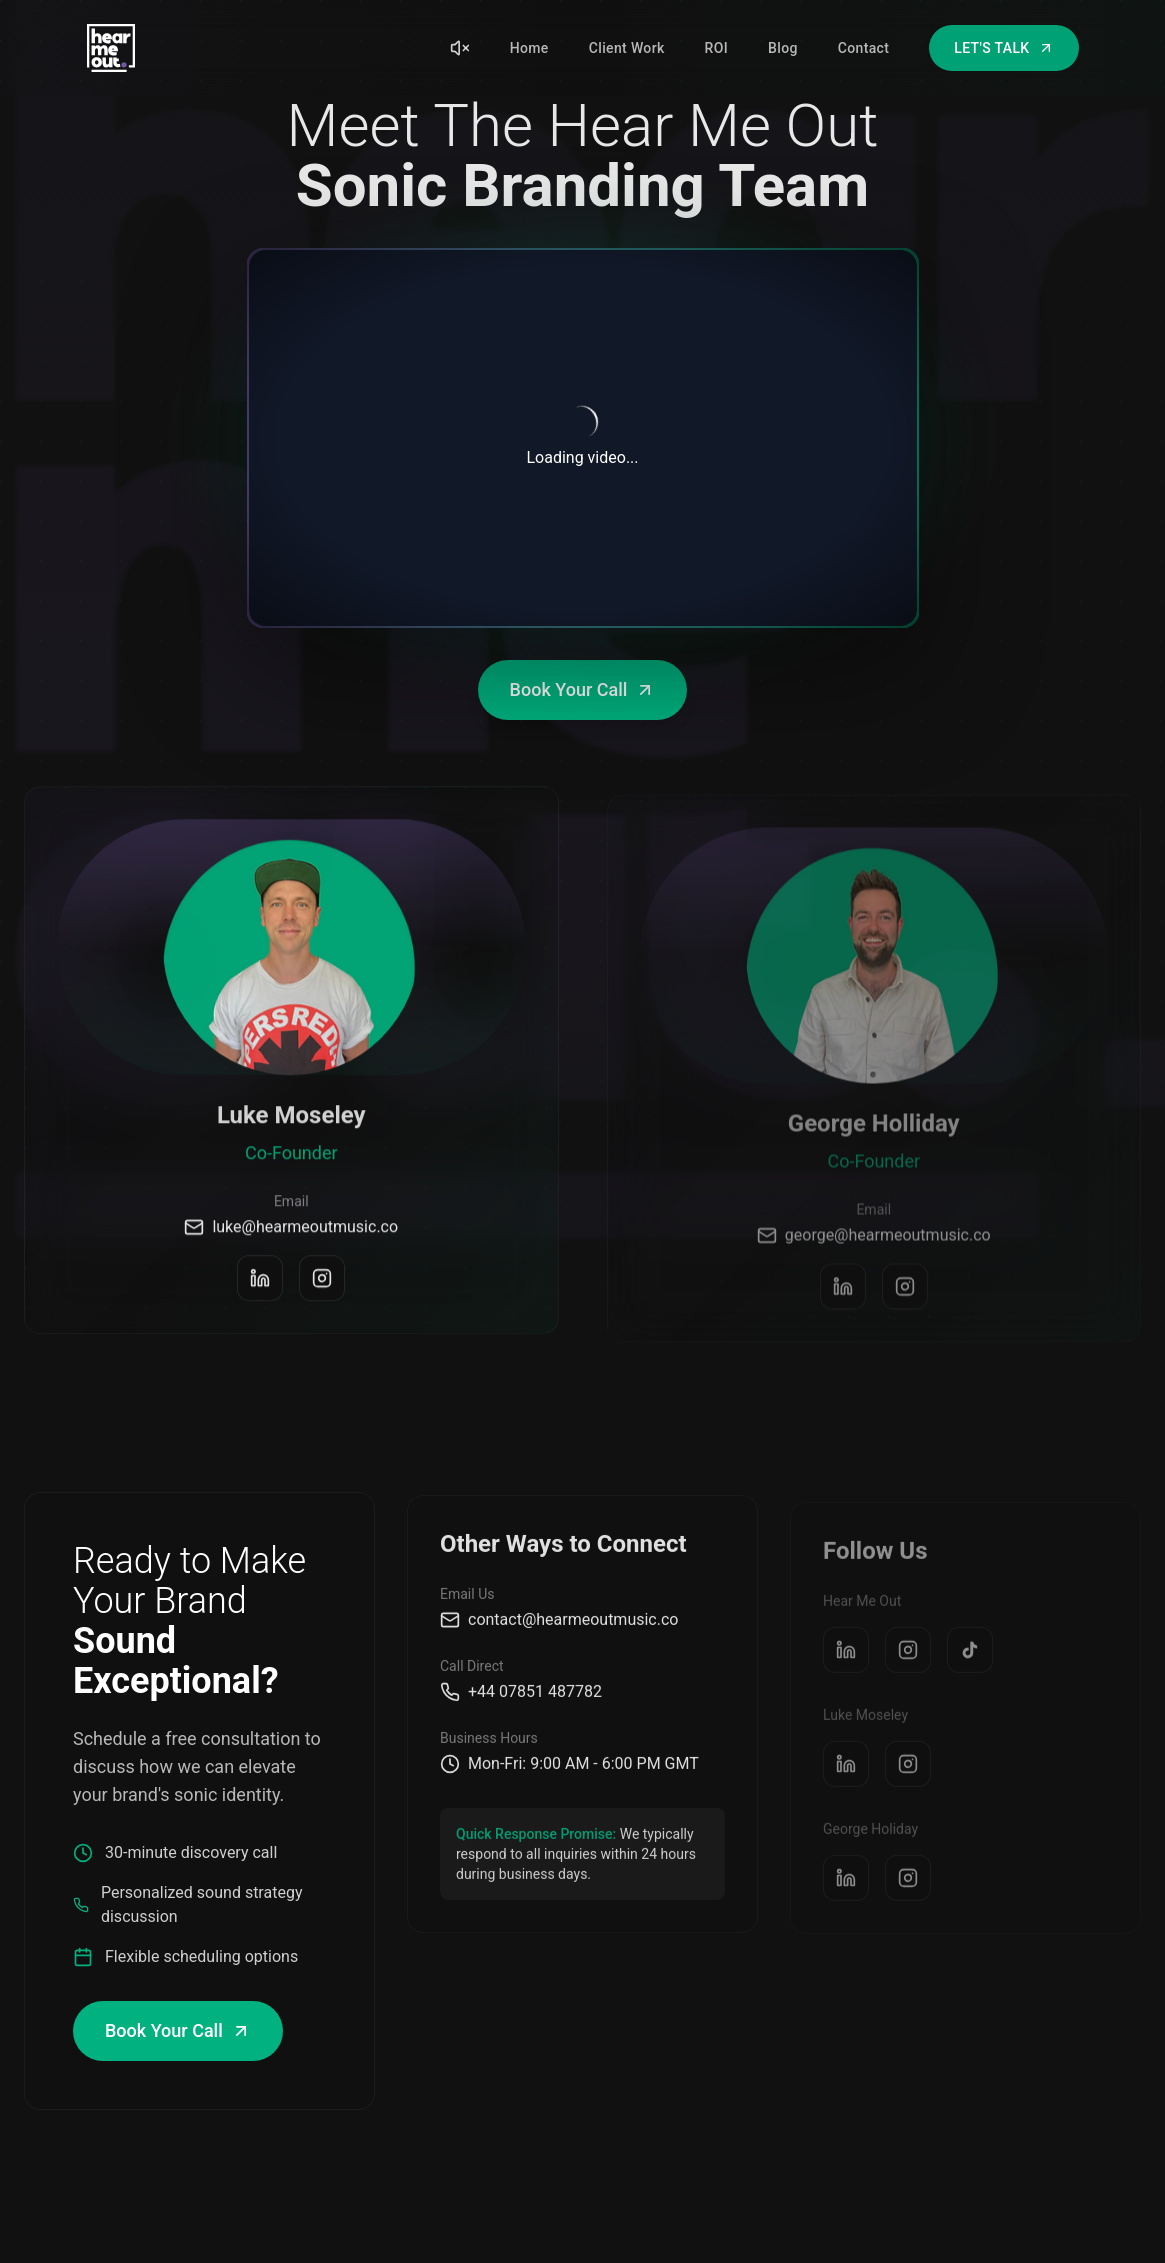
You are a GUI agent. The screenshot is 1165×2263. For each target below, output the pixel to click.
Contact (864, 48)
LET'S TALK (1003, 48)
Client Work (627, 48)
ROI (716, 48)
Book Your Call (583, 689)
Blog (783, 48)
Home (529, 48)
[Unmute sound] (460, 48)
